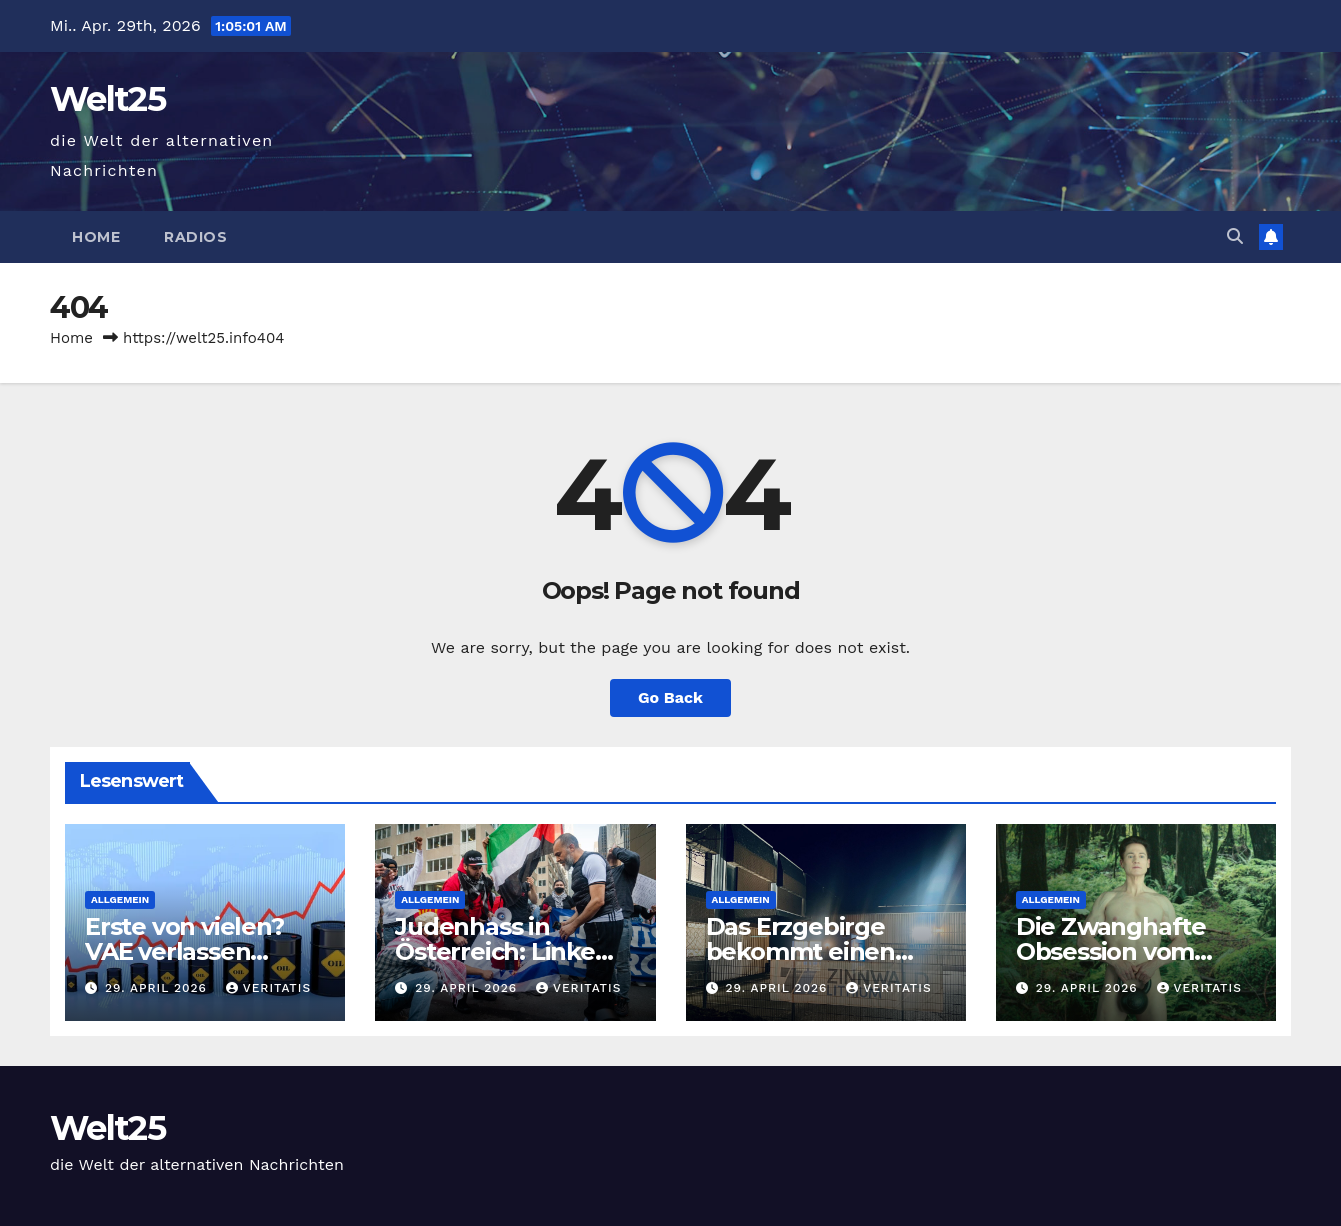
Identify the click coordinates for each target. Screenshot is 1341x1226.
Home (96, 237)
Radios (195, 237)
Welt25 (107, 99)
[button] (1235, 236)
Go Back (670, 697)
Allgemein (120, 899)
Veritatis (268, 988)
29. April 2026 (158, 988)
